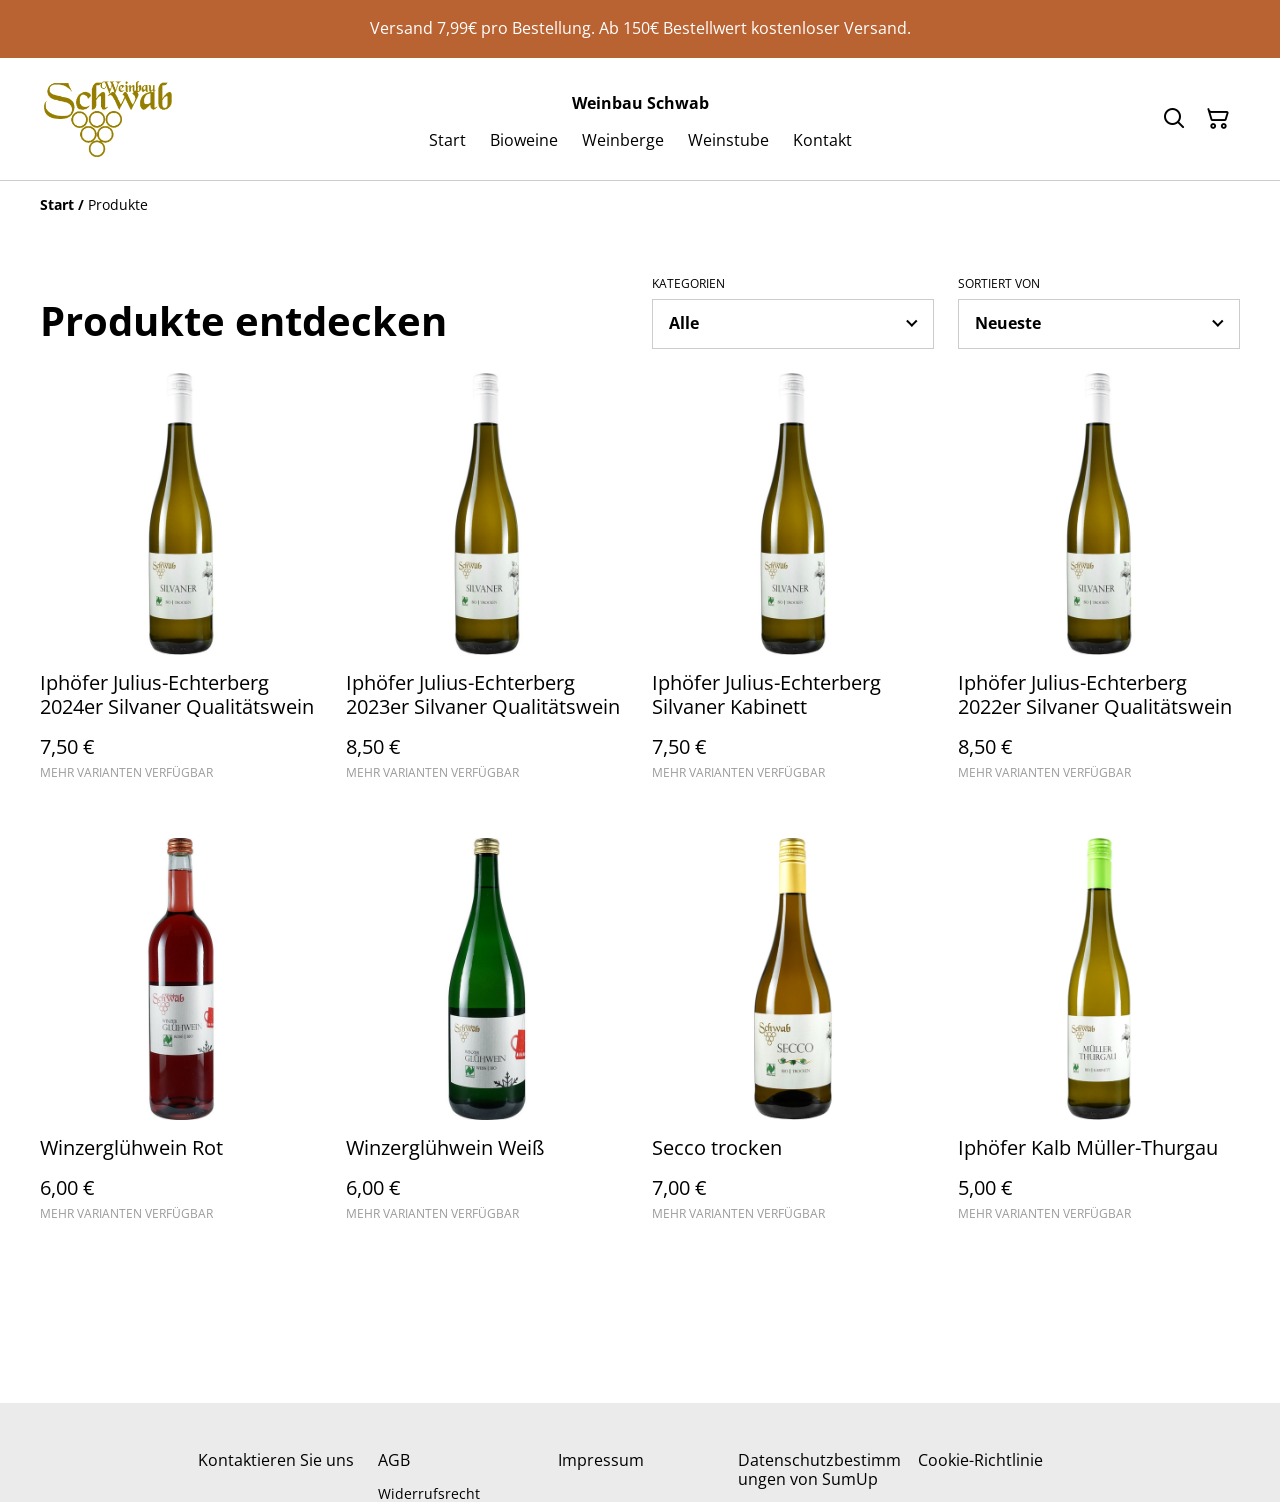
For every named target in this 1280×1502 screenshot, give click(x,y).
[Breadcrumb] (640, 205)
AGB (394, 1460)
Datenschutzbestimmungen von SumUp (819, 1469)
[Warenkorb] (1218, 119)
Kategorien (688, 284)
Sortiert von (999, 284)
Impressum (601, 1460)
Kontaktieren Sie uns (276, 1460)
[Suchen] (1174, 119)
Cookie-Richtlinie (980, 1460)
